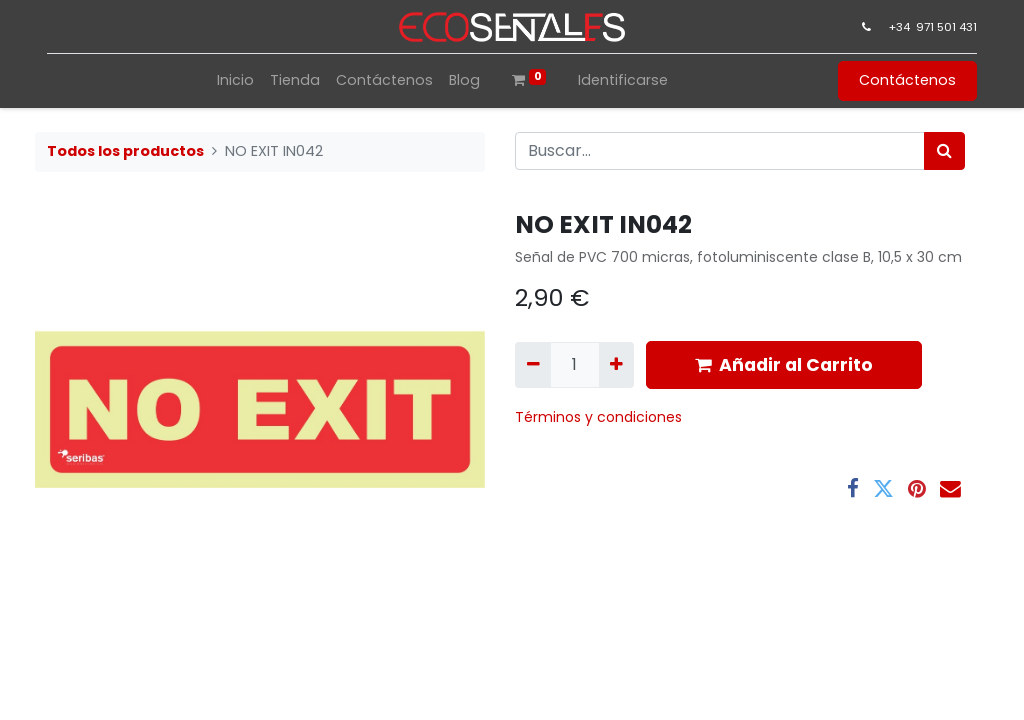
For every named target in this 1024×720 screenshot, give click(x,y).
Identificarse (623, 80)
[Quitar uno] (532, 365)
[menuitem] (235, 80)
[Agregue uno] (616, 365)
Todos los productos (125, 151)
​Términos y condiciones (600, 417)
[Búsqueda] (944, 151)
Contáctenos (907, 80)
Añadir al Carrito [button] (784, 365)
